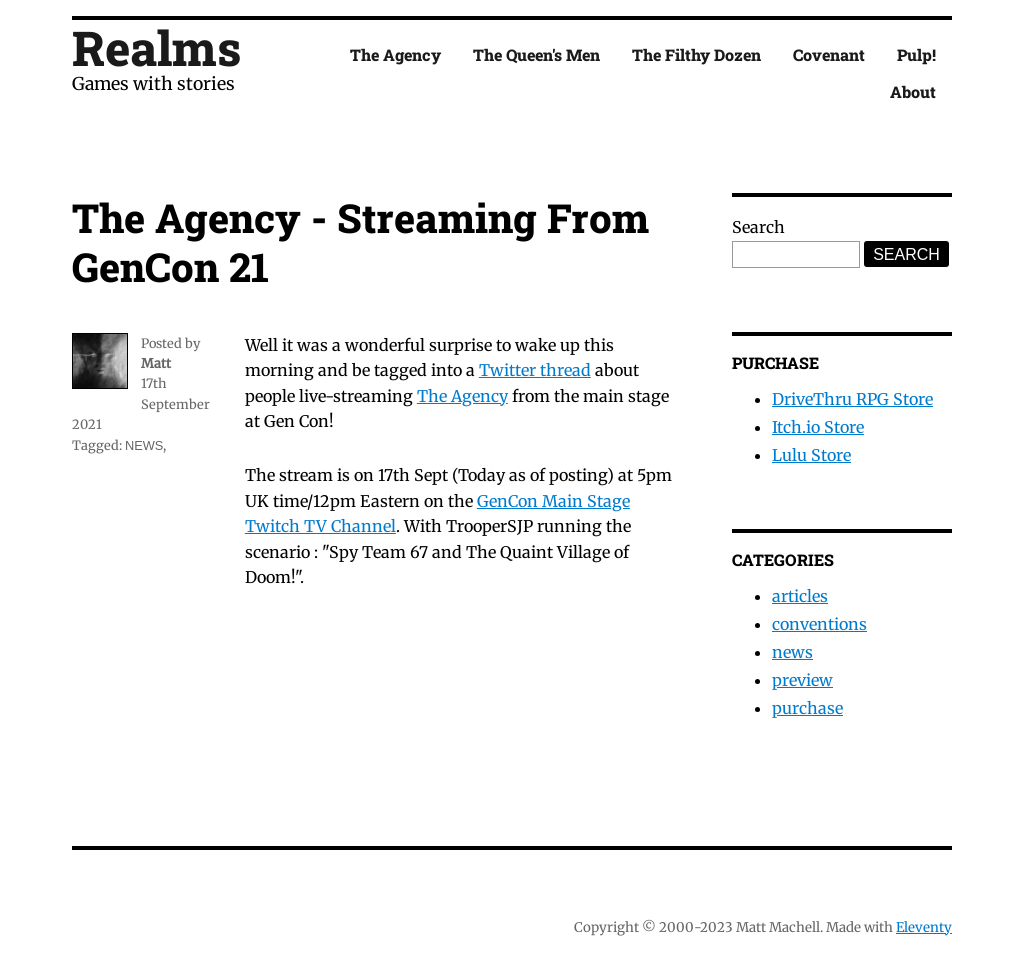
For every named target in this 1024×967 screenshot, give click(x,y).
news (144, 445)
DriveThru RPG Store (852, 399)
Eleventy (924, 927)
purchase (807, 708)
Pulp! (916, 54)
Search (758, 227)
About (913, 91)
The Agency (395, 54)
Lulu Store (811, 455)
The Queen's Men (536, 54)
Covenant (829, 54)
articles (800, 596)
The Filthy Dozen (696, 54)
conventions (819, 624)
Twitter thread (535, 370)
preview (802, 680)
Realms (156, 47)
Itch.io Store (818, 427)
